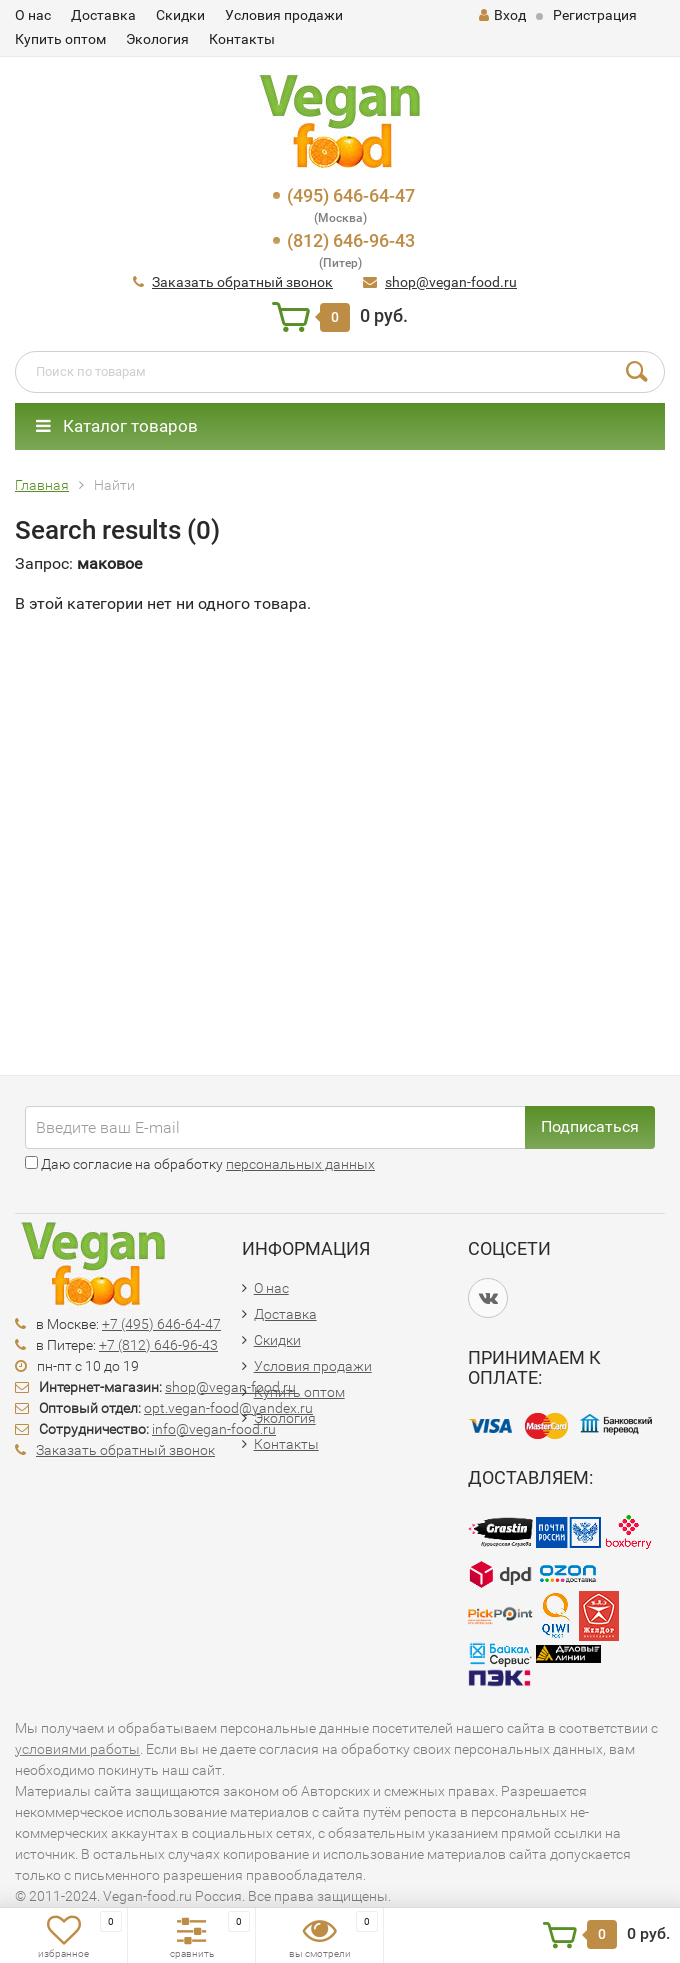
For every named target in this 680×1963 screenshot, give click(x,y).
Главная (42, 485)
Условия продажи (284, 15)
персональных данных (300, 1164)
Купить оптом (60, 39)
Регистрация (595, 15)
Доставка (103, 15)
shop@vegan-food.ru (451, 282)
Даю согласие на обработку (200, 1164)
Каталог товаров (117, 426)
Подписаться (590, 1126)
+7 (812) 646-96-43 (158, 1345)
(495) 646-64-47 (351, 195)
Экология (157, 39)
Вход (502, 15)
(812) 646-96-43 (351, 240)
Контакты (242, 39)
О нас (33, 15)
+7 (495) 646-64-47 (161, 1324)
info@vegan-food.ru (214, 1429)
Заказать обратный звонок (242, 282)
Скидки (180, 15)
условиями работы (77, 1749)
